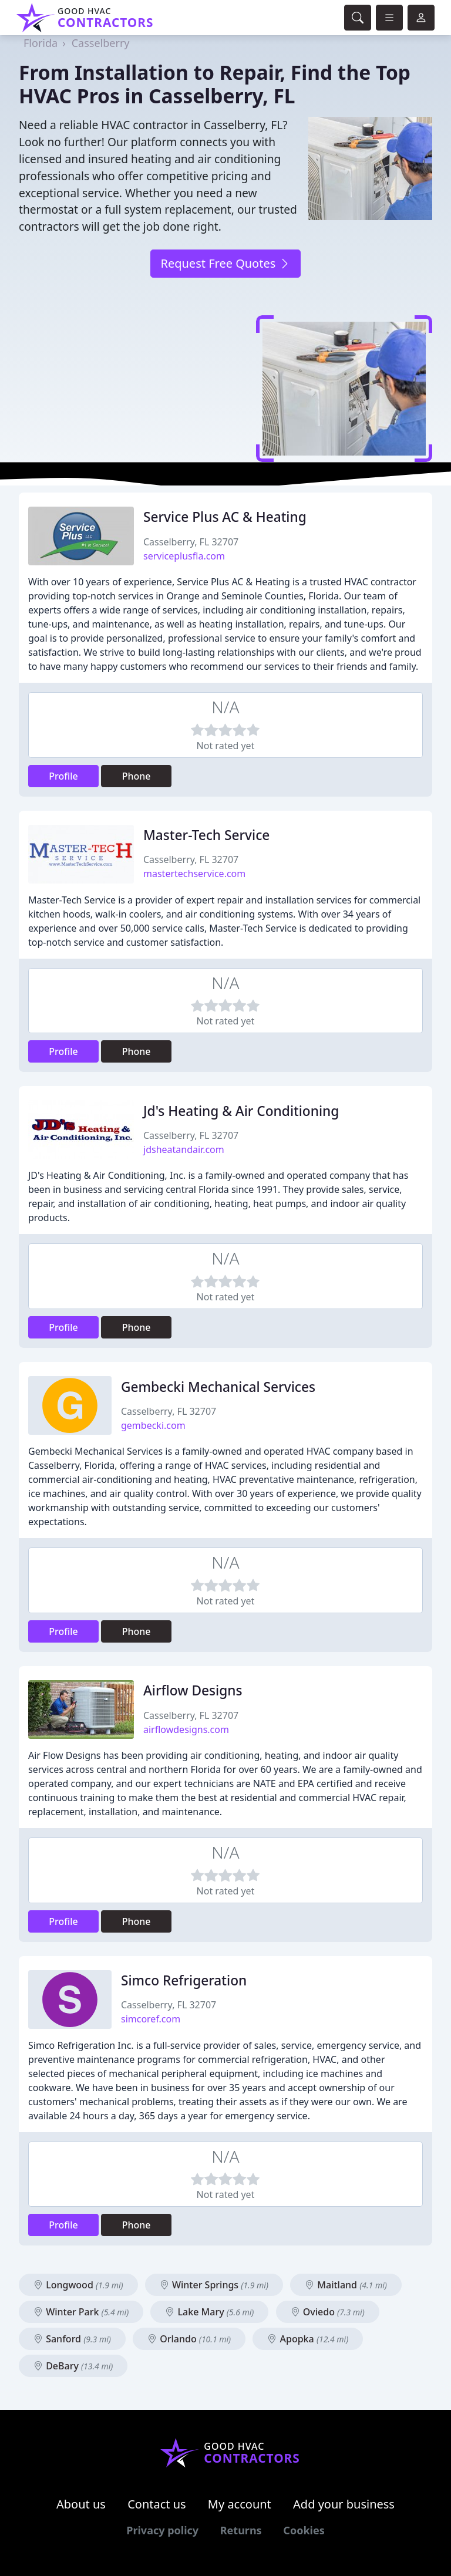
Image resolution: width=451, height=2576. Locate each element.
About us (81, 2504)
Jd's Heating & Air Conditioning (241, 1111)
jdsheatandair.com (183, 1149)
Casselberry (101, 43)
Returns (241, 2530)
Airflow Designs (193, 1690)
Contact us (156, 2504)
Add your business (344, 2504)
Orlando (189, 2338)
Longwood (78, 2284)
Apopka (307, 2338)
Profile (63, 776)
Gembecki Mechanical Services (218, 1387)
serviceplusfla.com (184, 555)
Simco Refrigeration (184, 1980)
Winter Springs (214, 2284)
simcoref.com (150, 2018)
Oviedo (328, 2311)
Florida (40, 43)
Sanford (72, 2338)
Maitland (346, 2284)
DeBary (73, 2365)
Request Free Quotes (225, 263)
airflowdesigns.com (186, 1729)
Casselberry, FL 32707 (190, 541)
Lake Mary (209, 2311)
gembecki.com (153, 1425)
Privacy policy (162, 2530)
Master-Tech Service (206, 835)
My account (239, 2504)
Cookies (303, 2530)
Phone (136, 776)
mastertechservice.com (194, 873)
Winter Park (81, 2311)
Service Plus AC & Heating (225, 517)
